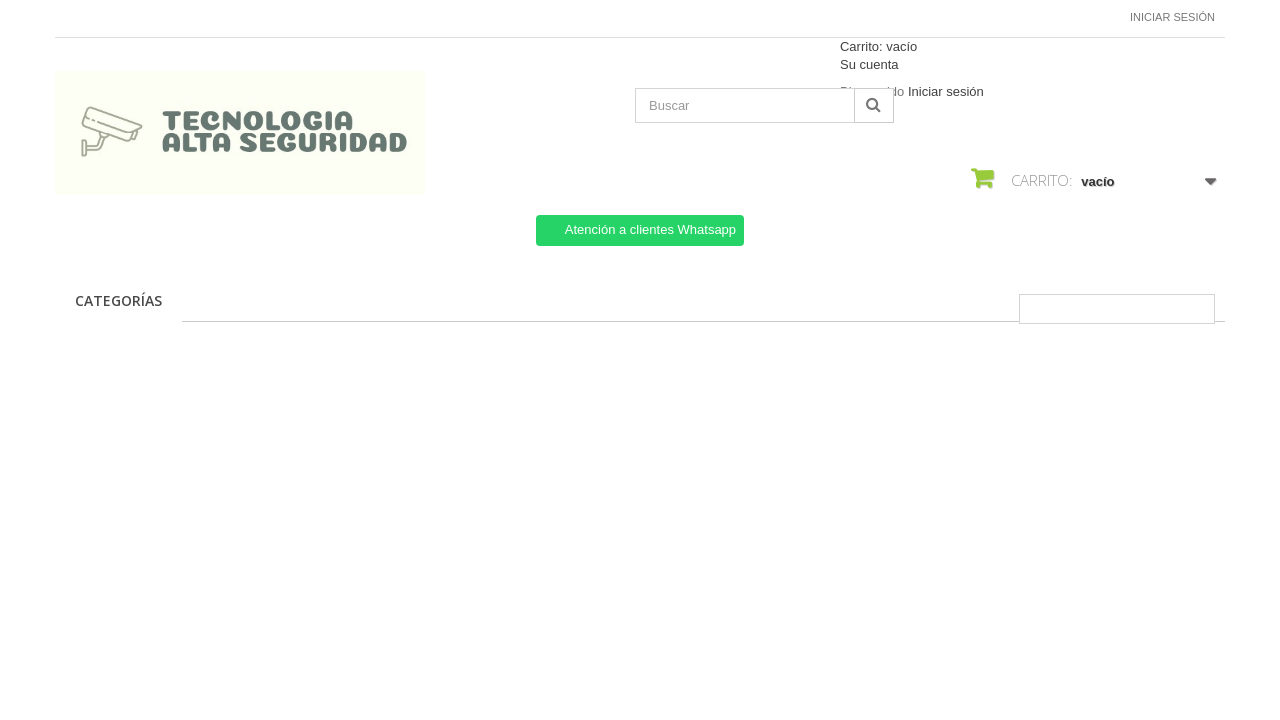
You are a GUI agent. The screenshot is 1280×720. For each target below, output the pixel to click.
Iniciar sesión (1172, 17)
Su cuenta (869, 64)
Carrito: (878, 46)
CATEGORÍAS (118, 300)
